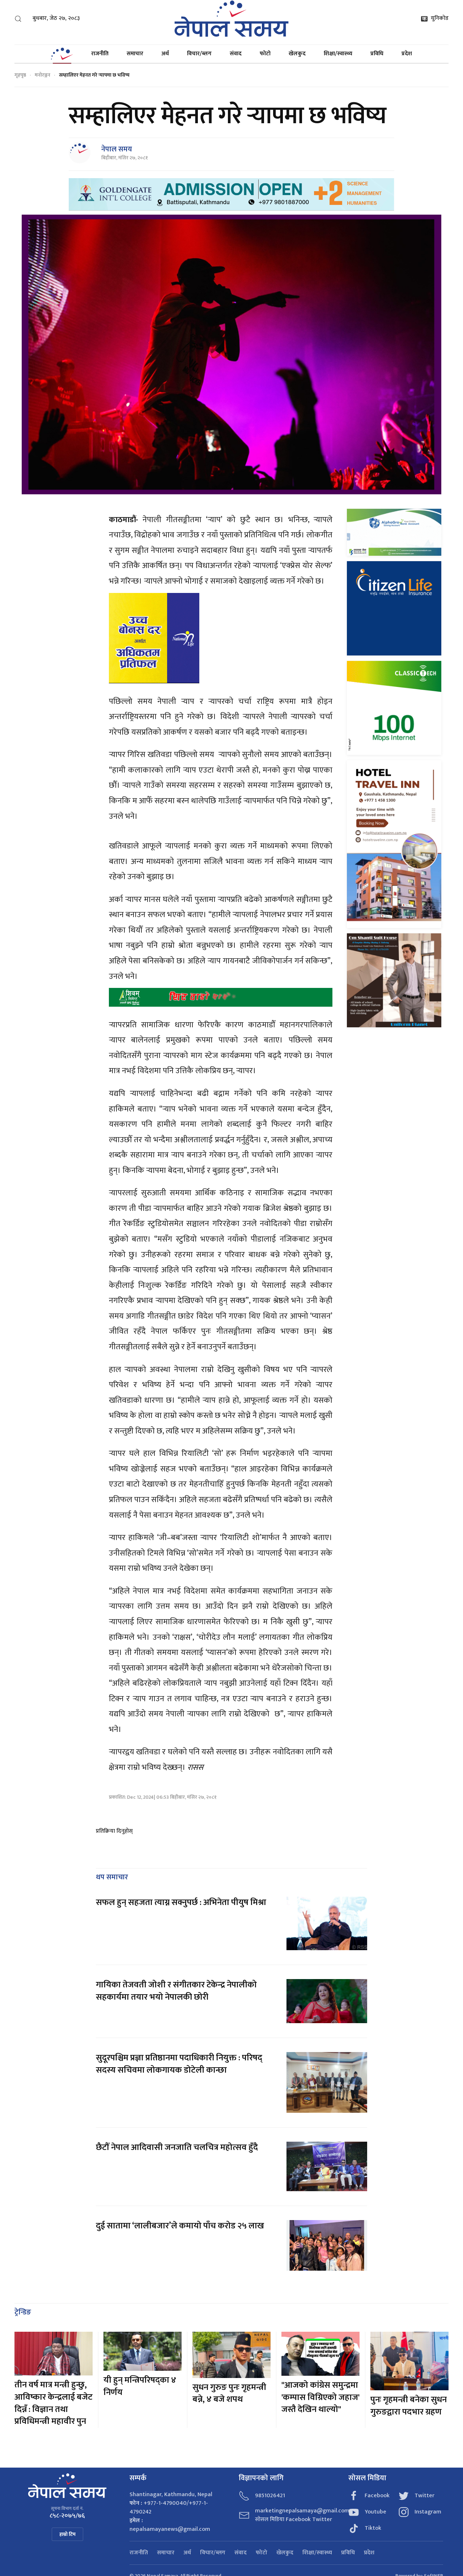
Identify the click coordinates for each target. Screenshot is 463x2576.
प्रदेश (407, 54)
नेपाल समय (116, 149)
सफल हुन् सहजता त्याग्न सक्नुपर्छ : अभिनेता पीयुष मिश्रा (181, 1902)
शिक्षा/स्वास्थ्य (338, 54)
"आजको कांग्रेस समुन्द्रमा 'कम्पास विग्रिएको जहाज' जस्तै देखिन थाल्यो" (320, 2397)
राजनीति (100, 54)
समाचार (135, 54)
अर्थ (165, 54)
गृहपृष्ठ (20, 75)
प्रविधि (376, 54)
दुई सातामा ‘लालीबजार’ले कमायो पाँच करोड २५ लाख (180, 2226)
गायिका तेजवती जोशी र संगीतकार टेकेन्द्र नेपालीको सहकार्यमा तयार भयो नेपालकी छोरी (176, 1991)
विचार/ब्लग (199, 54)
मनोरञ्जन (42, 75)
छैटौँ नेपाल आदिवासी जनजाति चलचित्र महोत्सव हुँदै (177, 2147)
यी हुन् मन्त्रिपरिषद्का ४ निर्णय (139, 2386)
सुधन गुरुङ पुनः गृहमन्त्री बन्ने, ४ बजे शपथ (229, 2393)
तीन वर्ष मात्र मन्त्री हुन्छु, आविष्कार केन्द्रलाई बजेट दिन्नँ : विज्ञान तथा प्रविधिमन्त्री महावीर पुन (53, 2403)
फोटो (265, 54)
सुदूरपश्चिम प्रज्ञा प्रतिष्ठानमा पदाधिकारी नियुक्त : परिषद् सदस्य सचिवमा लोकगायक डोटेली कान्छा (179, 2064)
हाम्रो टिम (67, 2534)
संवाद (236, 54)
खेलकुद (297, 54)
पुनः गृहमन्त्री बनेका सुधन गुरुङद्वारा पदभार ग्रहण (408, 2405)
